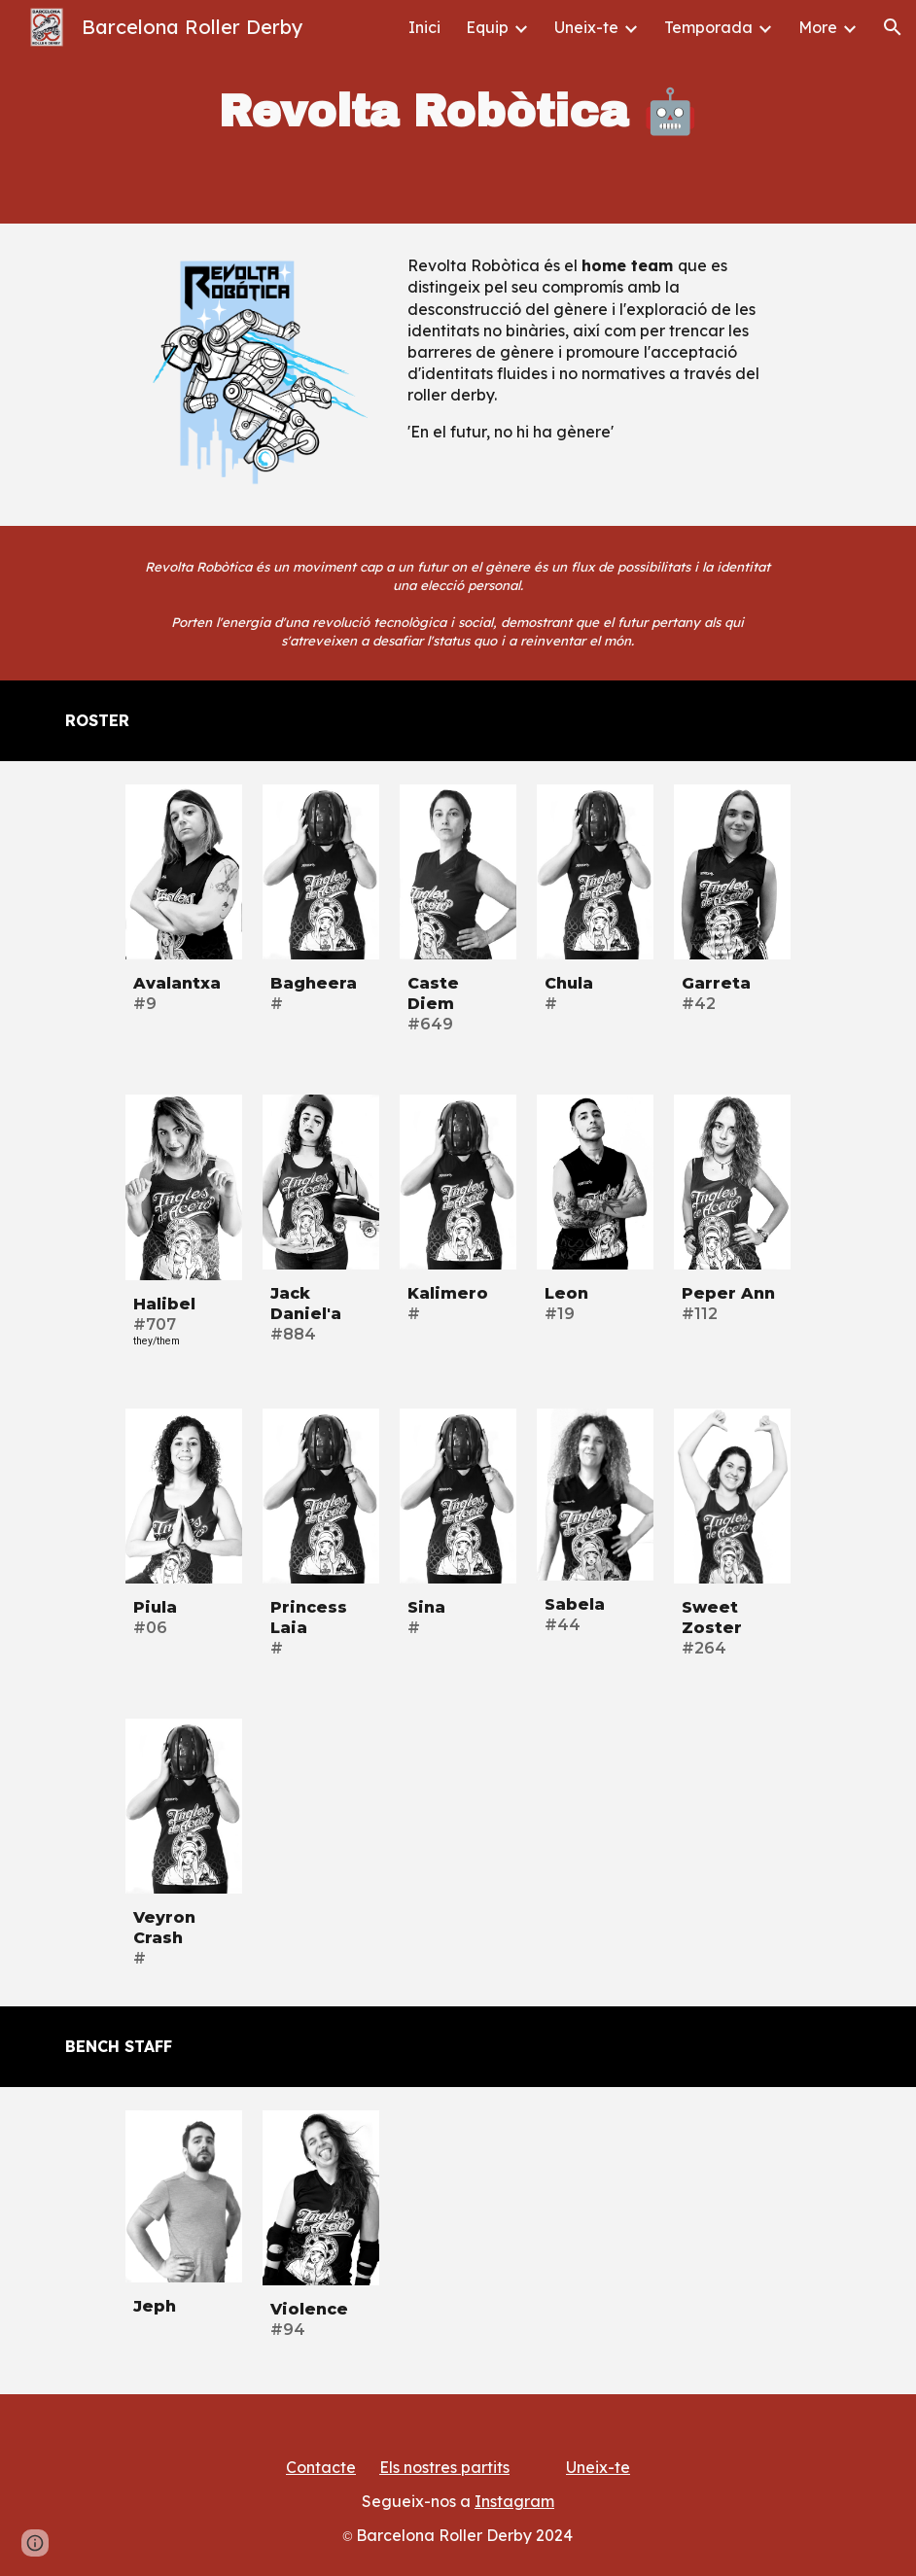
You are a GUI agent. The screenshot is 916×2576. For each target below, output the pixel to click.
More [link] (817, 27)
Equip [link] (487, 27)
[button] (892, 27)
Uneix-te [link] (586, 27)
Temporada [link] (708, 27)
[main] (458, 112)
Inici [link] (424, 27)
